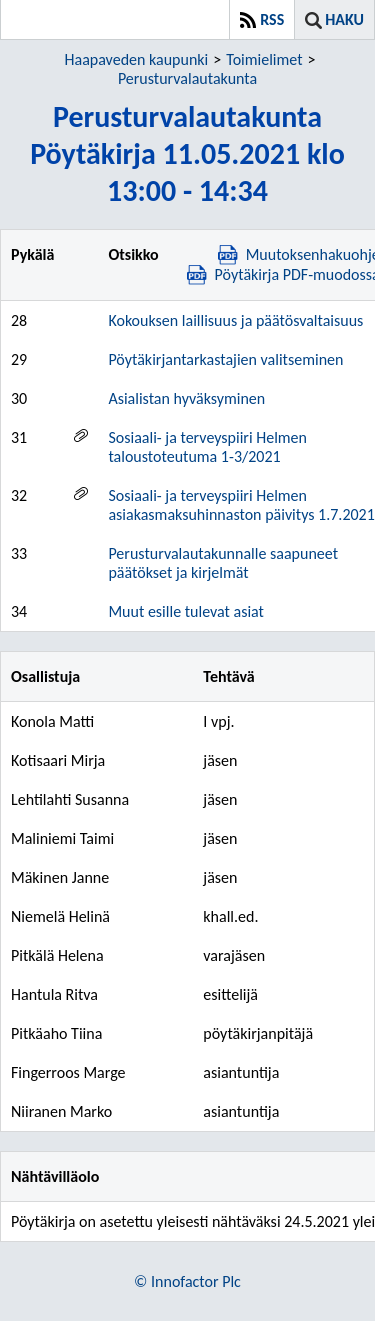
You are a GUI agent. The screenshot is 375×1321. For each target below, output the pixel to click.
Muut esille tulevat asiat (186, 611)
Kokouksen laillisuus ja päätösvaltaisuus (235, 320)
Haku (344, 19)
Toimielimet (264, 59)
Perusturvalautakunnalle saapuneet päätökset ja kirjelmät (223, 563)
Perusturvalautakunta (187, 78)
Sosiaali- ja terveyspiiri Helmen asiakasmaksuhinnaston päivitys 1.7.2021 (241, 505)
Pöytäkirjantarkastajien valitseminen (225, 359)
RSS (272, 19)
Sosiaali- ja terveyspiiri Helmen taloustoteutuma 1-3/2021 (207, 447)
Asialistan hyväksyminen (186, 398)
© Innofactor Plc (187, 1281)
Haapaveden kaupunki (137, 59)
